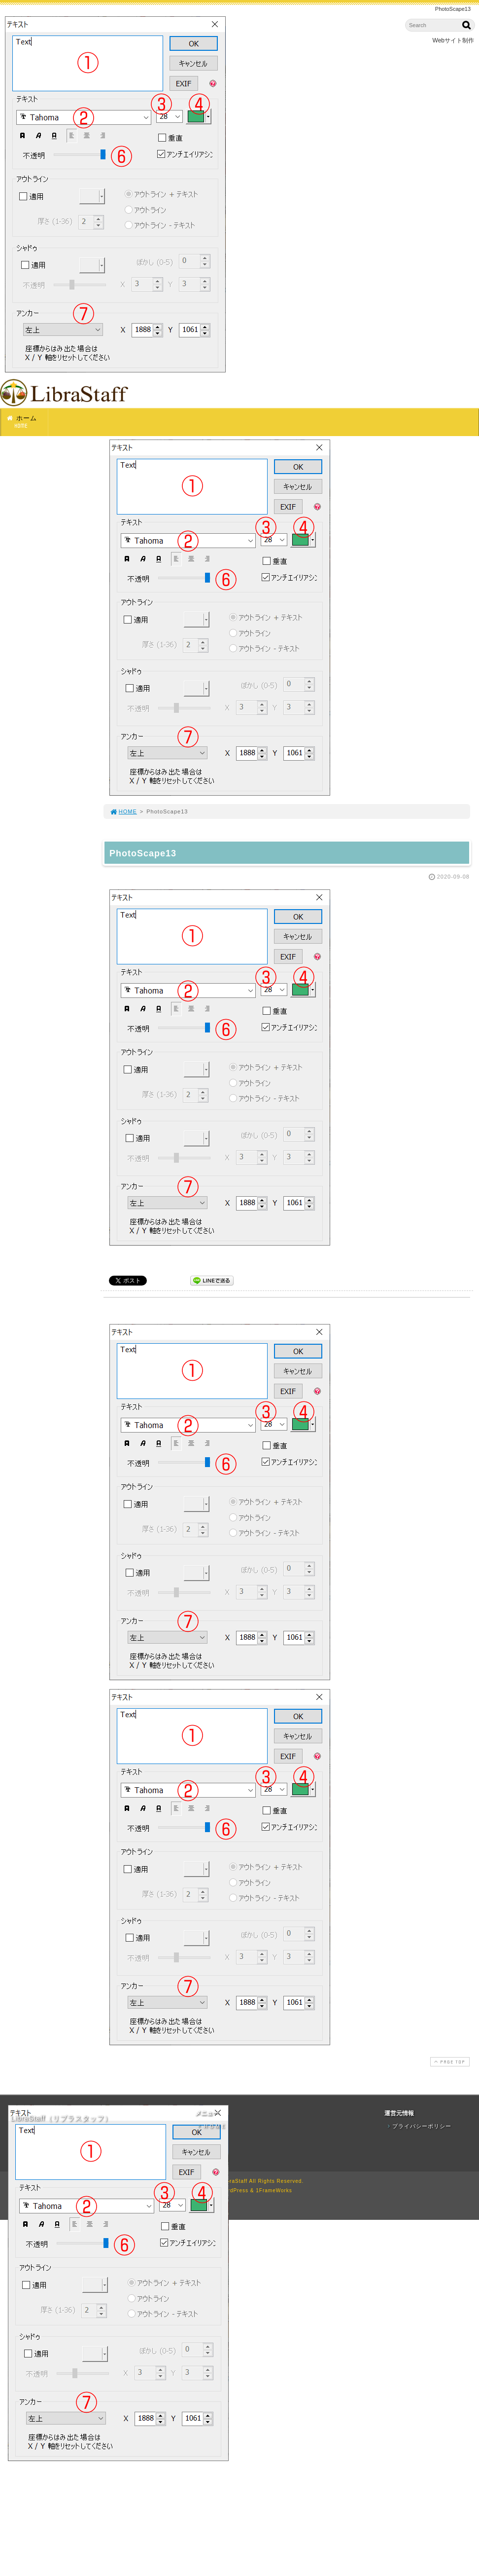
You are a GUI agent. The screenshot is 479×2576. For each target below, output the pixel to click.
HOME (123, 811)
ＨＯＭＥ (211, 2126)
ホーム (27, 422)
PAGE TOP (449, 2062)
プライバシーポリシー (418, 2126)
